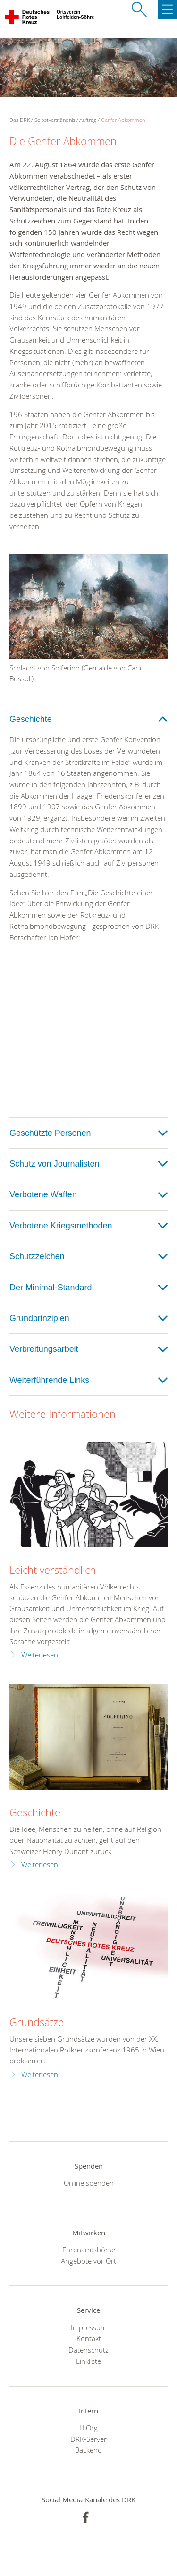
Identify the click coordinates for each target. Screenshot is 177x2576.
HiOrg (88, 2427)
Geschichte (34, 1812)
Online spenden (89, 2183)
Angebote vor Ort (88, 2261)
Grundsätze (36, 2022)
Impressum (89, 2327)
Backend (88, 2450)
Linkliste (88, 2361)
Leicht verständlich (52, 1569)
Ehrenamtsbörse (88, 2249)
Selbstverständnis (54, 119)
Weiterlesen (39, 1654)
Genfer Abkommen (123, 119)
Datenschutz (88, 2349)
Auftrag (87, 119)
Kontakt (88, 2338)
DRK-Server (88, 2439)
